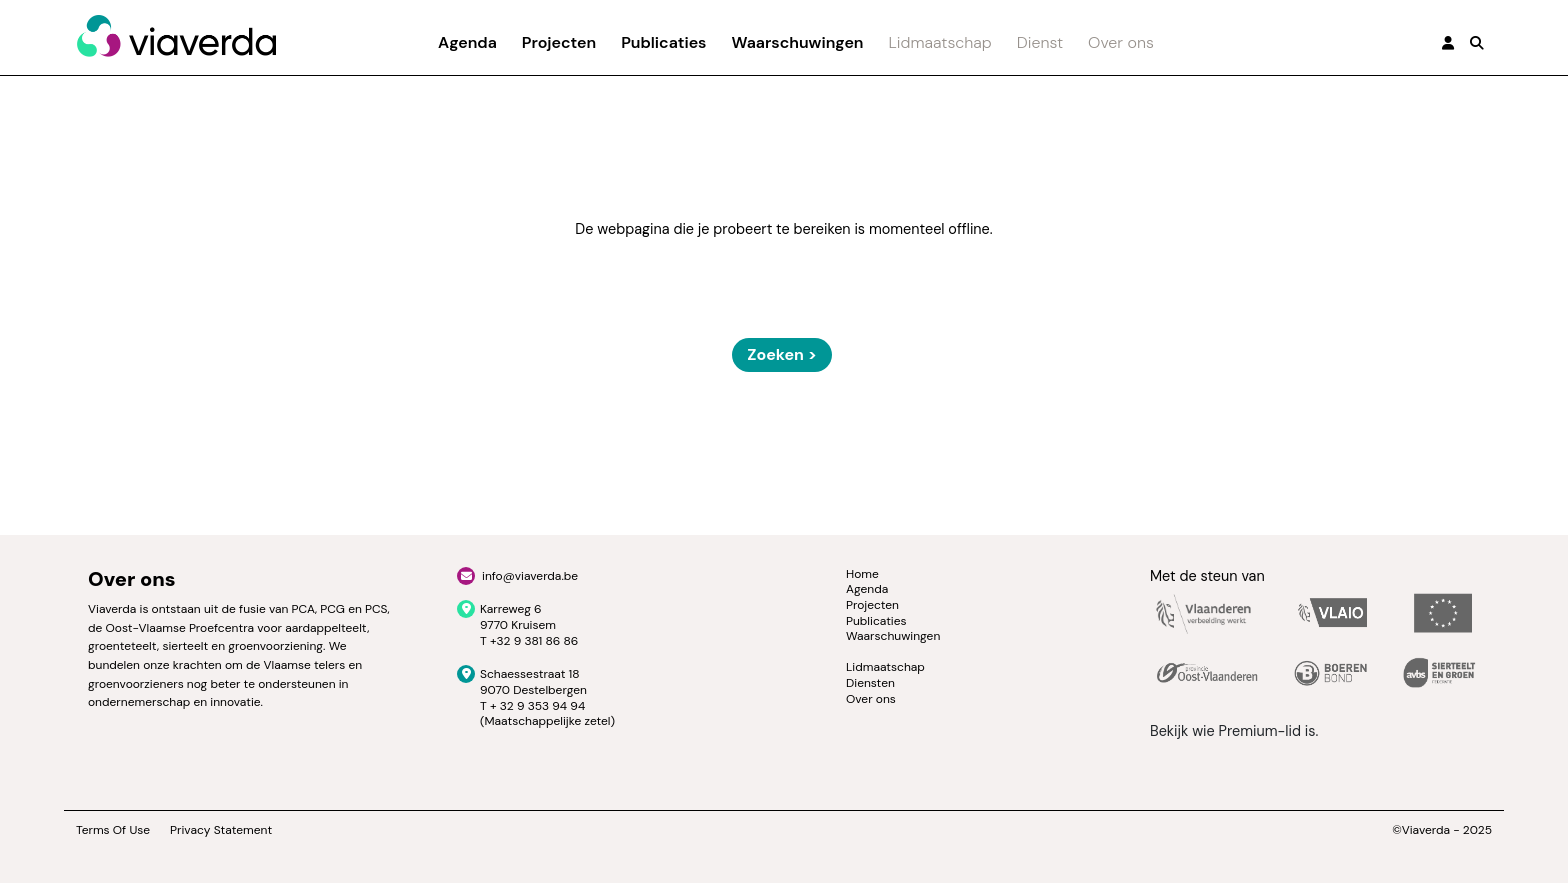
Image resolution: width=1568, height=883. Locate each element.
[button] (1477, 43)
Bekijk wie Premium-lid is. (1234, 731)
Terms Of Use (113, 830)
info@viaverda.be (530, 576)
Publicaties (663, 42)
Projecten (559, 42)
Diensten (870, 683)
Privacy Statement (221, 830)
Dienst (1040, 42)
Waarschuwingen (797, 42)
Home (862, 574)
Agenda (467, 42)
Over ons (1121, 42)
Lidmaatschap (940, 42)
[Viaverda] (176, 37)
